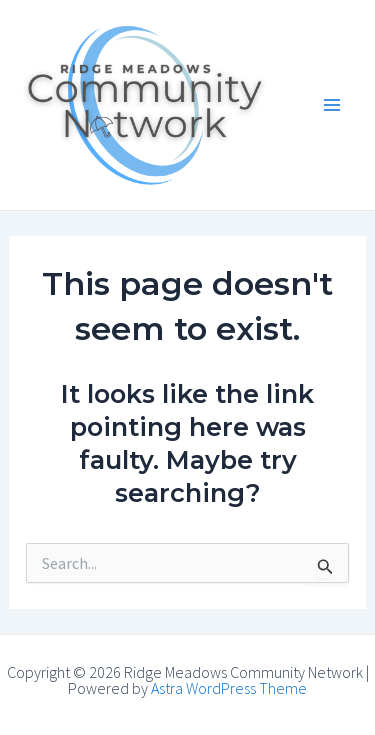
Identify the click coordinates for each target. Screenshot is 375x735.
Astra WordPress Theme (229, 688)
